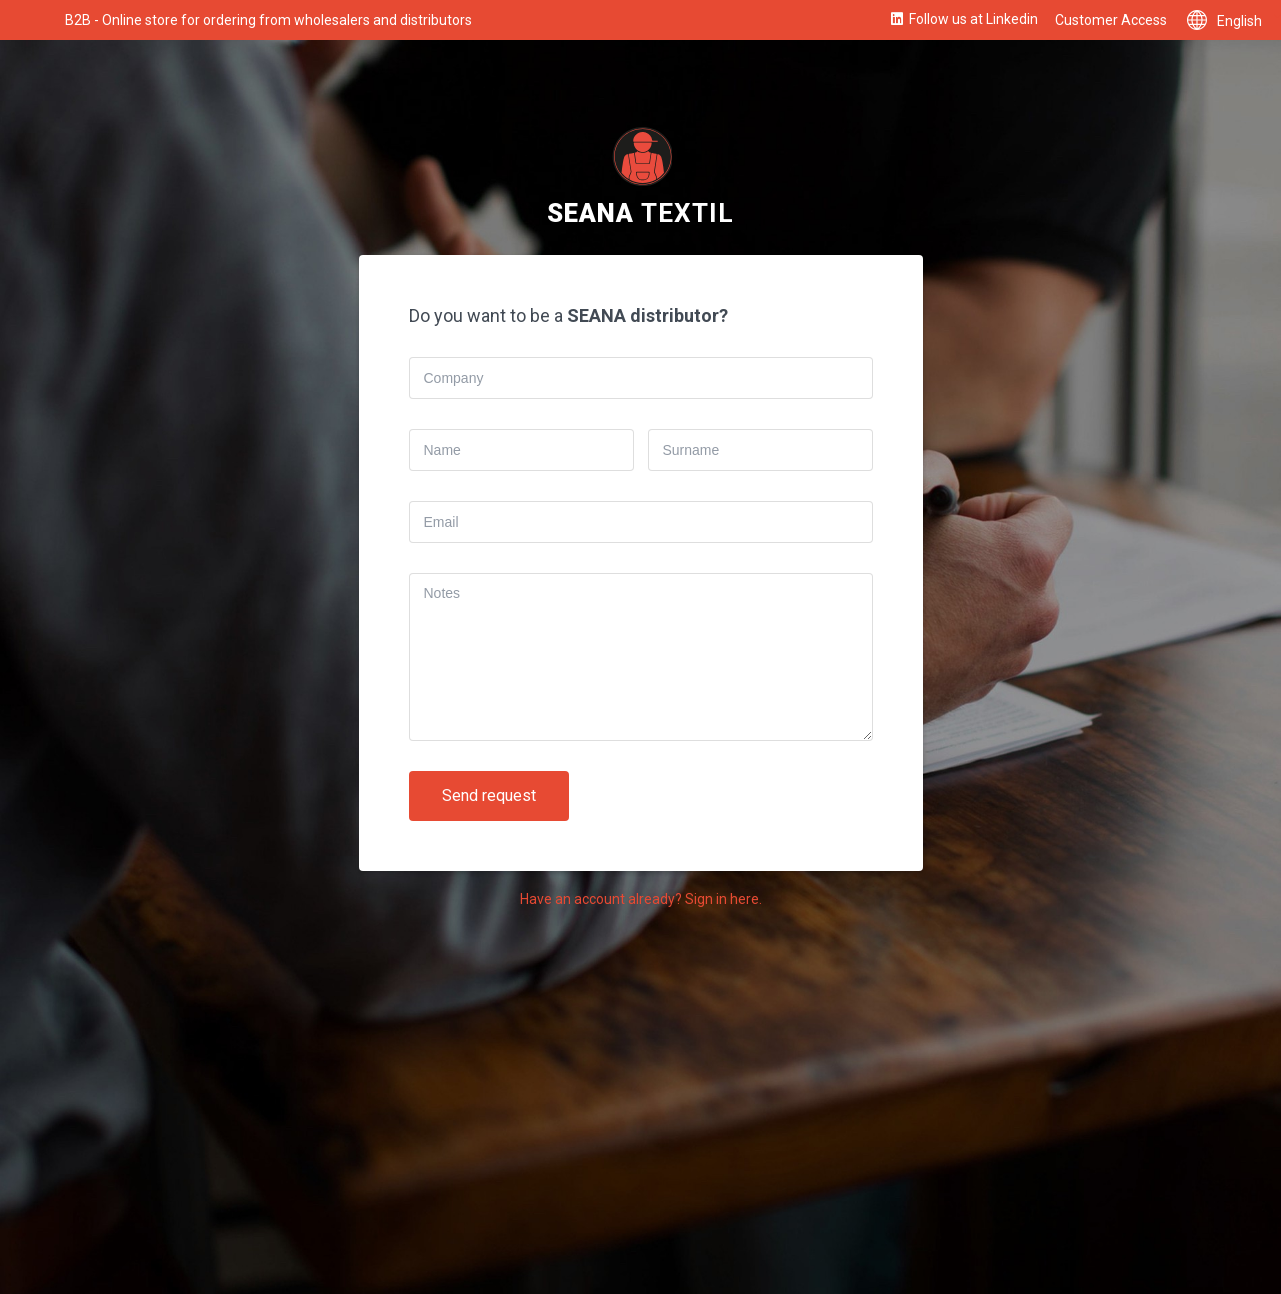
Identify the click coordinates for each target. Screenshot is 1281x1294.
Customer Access (1111, 20)
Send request (489, 795)
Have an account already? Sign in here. (641, 899)
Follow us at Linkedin (962, 20)
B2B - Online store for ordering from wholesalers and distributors (268, 20)
